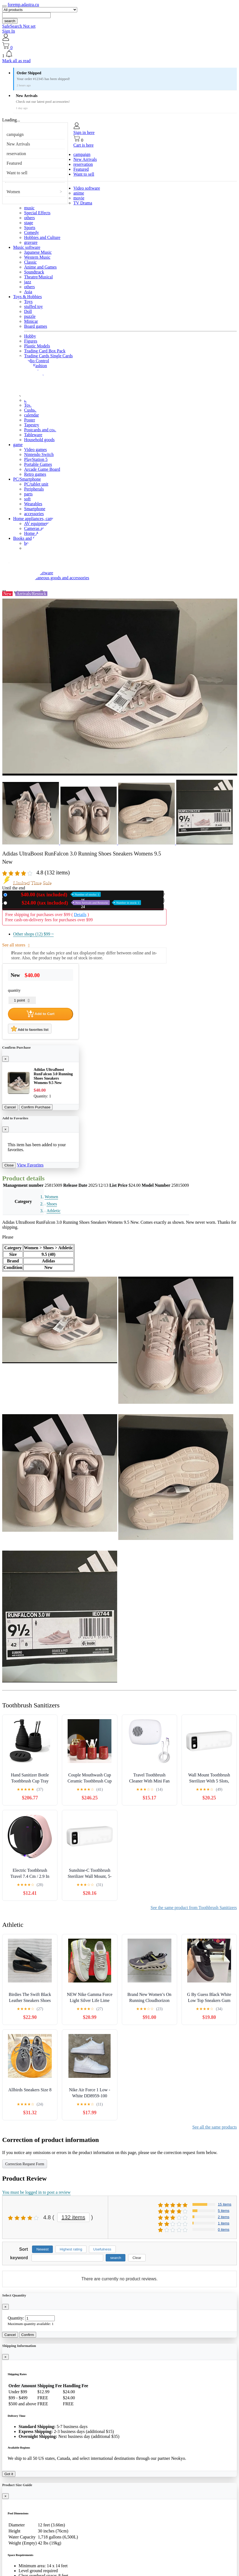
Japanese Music (38, 252)
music (29, 208)
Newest (42, 2249)
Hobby (30, 336)
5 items (223, 2211)
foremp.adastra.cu (23, 4)
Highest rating (71, 2249)
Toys (28, 301)
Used (75, 902)
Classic (30, 262)
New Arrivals (18, 144)
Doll (28, 311)
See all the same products (214, 2127)
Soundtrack (34, 272)
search (9, 21)
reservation (16, 153)
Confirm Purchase (36, 1107)
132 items (73, 2217)
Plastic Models (37, 346)
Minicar (31, 321)
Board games (35, 326)
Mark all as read (16, 60)
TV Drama (82, 203)
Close (9, 1165)
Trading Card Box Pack (44, 351)
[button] (119, 54)
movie (78, 198)
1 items (223, 2223)
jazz (27, 281)
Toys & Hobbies (27, 296)
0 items (223, 2229)
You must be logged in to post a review (36, 2192)
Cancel (10, 1107)
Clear (137, 2258)
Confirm (27, 2335)
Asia (28, 291)
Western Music (37, 257)
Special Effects (37, 212)
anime (78, 193)
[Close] (5, 1059)
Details (80, 914)
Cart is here (83, 145)
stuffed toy (33, 306)
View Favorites (30, 1165)
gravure (31, 242)
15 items (224, 2204)
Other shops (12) (33, 934)
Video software (86, 188)
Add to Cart (40, 1013)
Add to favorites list (29, 1029)
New (55, 894)
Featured (14, 163)
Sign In (8, 31)
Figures (30, 341)
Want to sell (17, 172)
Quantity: (16, 2318)
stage (28, 222)
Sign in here (83, 132)
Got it (8, 2474)
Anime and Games (40, 267)
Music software (26, 247)
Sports (29, 227)
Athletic (54, 1210)
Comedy (31, 232)
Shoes (52, 1204)
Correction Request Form (24, 2164)
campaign (15, 134)
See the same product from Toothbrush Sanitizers (194, 1907)
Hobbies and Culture (42, 237)
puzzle (30, 316)
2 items (223, 2217)
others (29, 217)
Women (13, 191)
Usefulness (102, 2249)
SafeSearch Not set (19, 26)
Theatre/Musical (38, 277)
